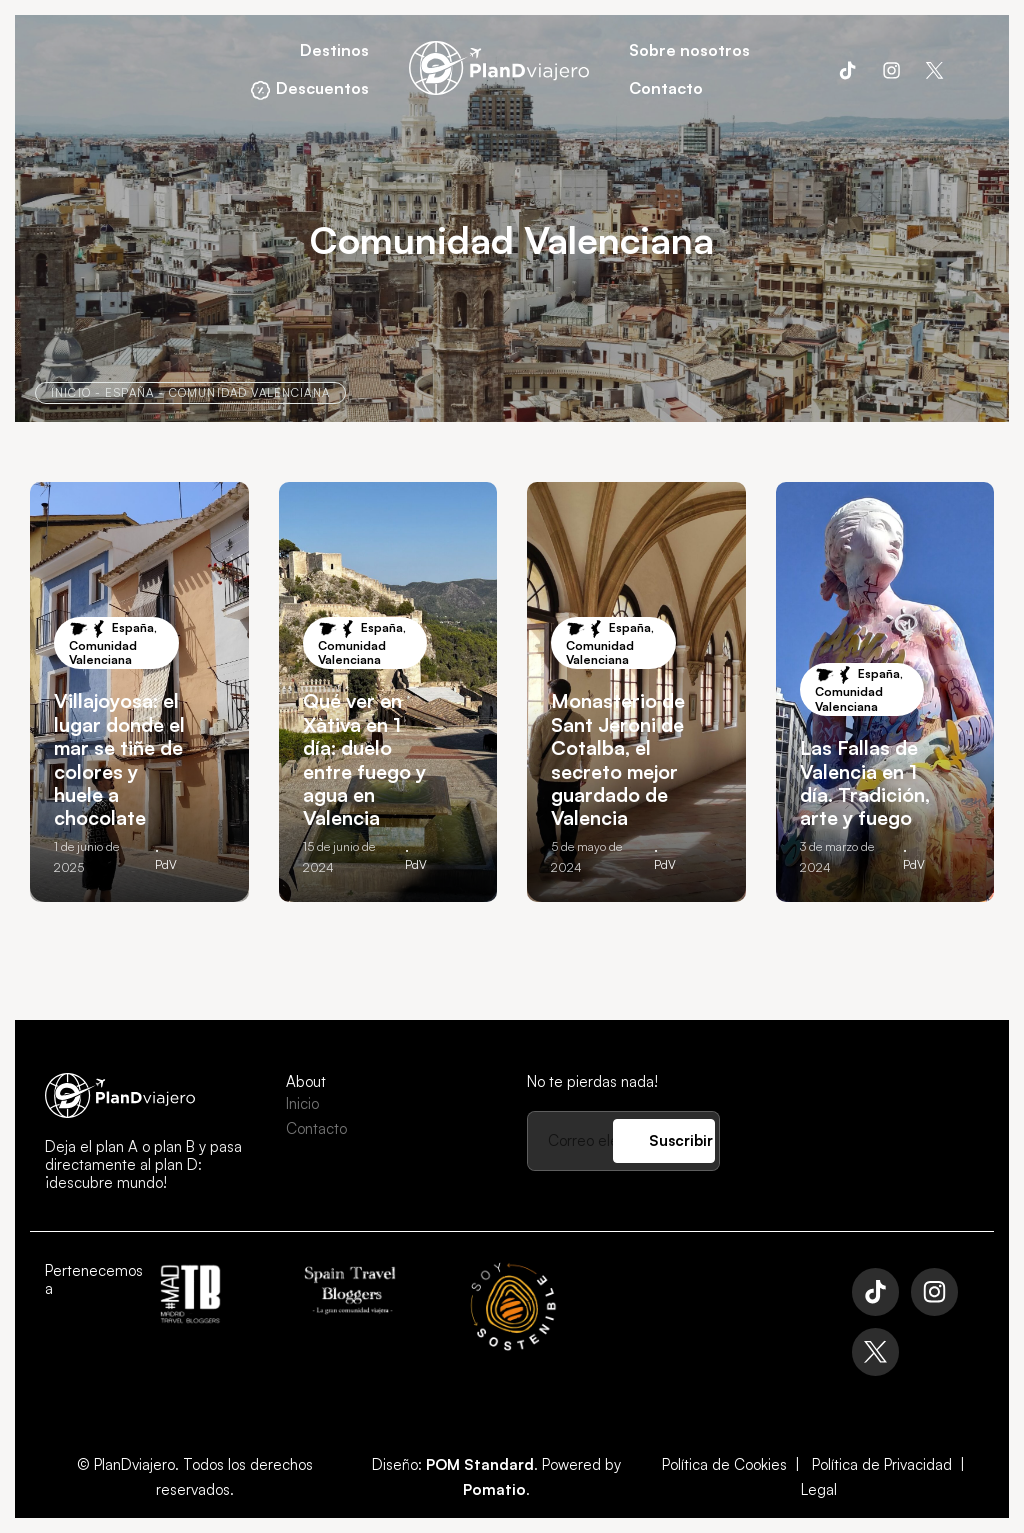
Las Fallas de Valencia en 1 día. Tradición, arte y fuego (865, 782)
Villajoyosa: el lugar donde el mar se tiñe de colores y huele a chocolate (119, 759)
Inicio (71, 392)
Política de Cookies (724, 1464)
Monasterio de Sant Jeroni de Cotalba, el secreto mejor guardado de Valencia (618, 759)
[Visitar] (847, 68)
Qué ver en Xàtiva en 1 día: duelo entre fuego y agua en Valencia (364, 759)
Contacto (316, 1128)
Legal (819, 1489)
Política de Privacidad (882, 1464)
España (129, 392)
